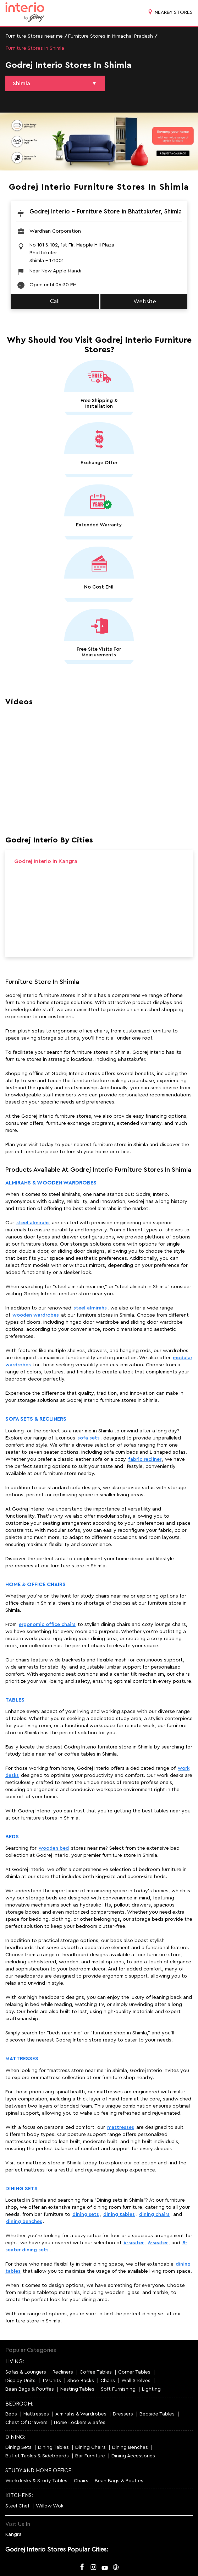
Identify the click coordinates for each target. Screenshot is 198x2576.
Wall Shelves (135, 2380)
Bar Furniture (90, 2455)
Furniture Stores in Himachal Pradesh (110, 36)
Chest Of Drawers (26, 2422)
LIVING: (14, 2361)
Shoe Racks (80, 2380)
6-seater (158, 2242)
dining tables (119, 2214)
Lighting (151, 2389)
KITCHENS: (19, 2495)
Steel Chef (17, 2506)
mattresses (120, 2127)
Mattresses (21, 2058)
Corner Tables (134, 2372)
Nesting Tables (77, 2389)
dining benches (24, 2221)
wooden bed (54, 1848)
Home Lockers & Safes (79, 2422)
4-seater (133, 2242)
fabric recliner (144, 1459)
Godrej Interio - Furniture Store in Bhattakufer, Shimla (105, 211)
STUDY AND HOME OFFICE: (39, 2470)
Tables (14, 1700)
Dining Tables (53, 2447)
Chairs (107, 2380)
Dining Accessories (133, 2455)
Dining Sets (21, 2188)
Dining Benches (130, 2447)
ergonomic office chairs (47, 1624)
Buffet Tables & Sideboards (37, 2455)
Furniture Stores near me (34, 36)
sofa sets (88, 1438)
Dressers (123, 2414)
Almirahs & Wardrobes (80, 2414)
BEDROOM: (19, 2404)
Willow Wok (50, 2506)
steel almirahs (33, 1222)
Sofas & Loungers (25, 2372)
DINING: (15, 2437)
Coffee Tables (95, 2372)
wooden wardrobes (35, 1315)
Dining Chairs (90, 2447)
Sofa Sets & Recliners (35, 1419)
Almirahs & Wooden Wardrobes (51, 1183)
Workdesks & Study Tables (36, 2480)
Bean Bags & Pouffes (29, 2389)
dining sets (85, 2214)
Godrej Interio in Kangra (45, 861)
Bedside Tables (157, 2414)
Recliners (63, 2372)
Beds (12, 1836)
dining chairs (154, 2214)
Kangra (13, 2534)
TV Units (51, 2380)
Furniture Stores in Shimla (35, 48)
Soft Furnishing (118, 2389)
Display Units (20, 2380)
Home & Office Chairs (35, 1584)
